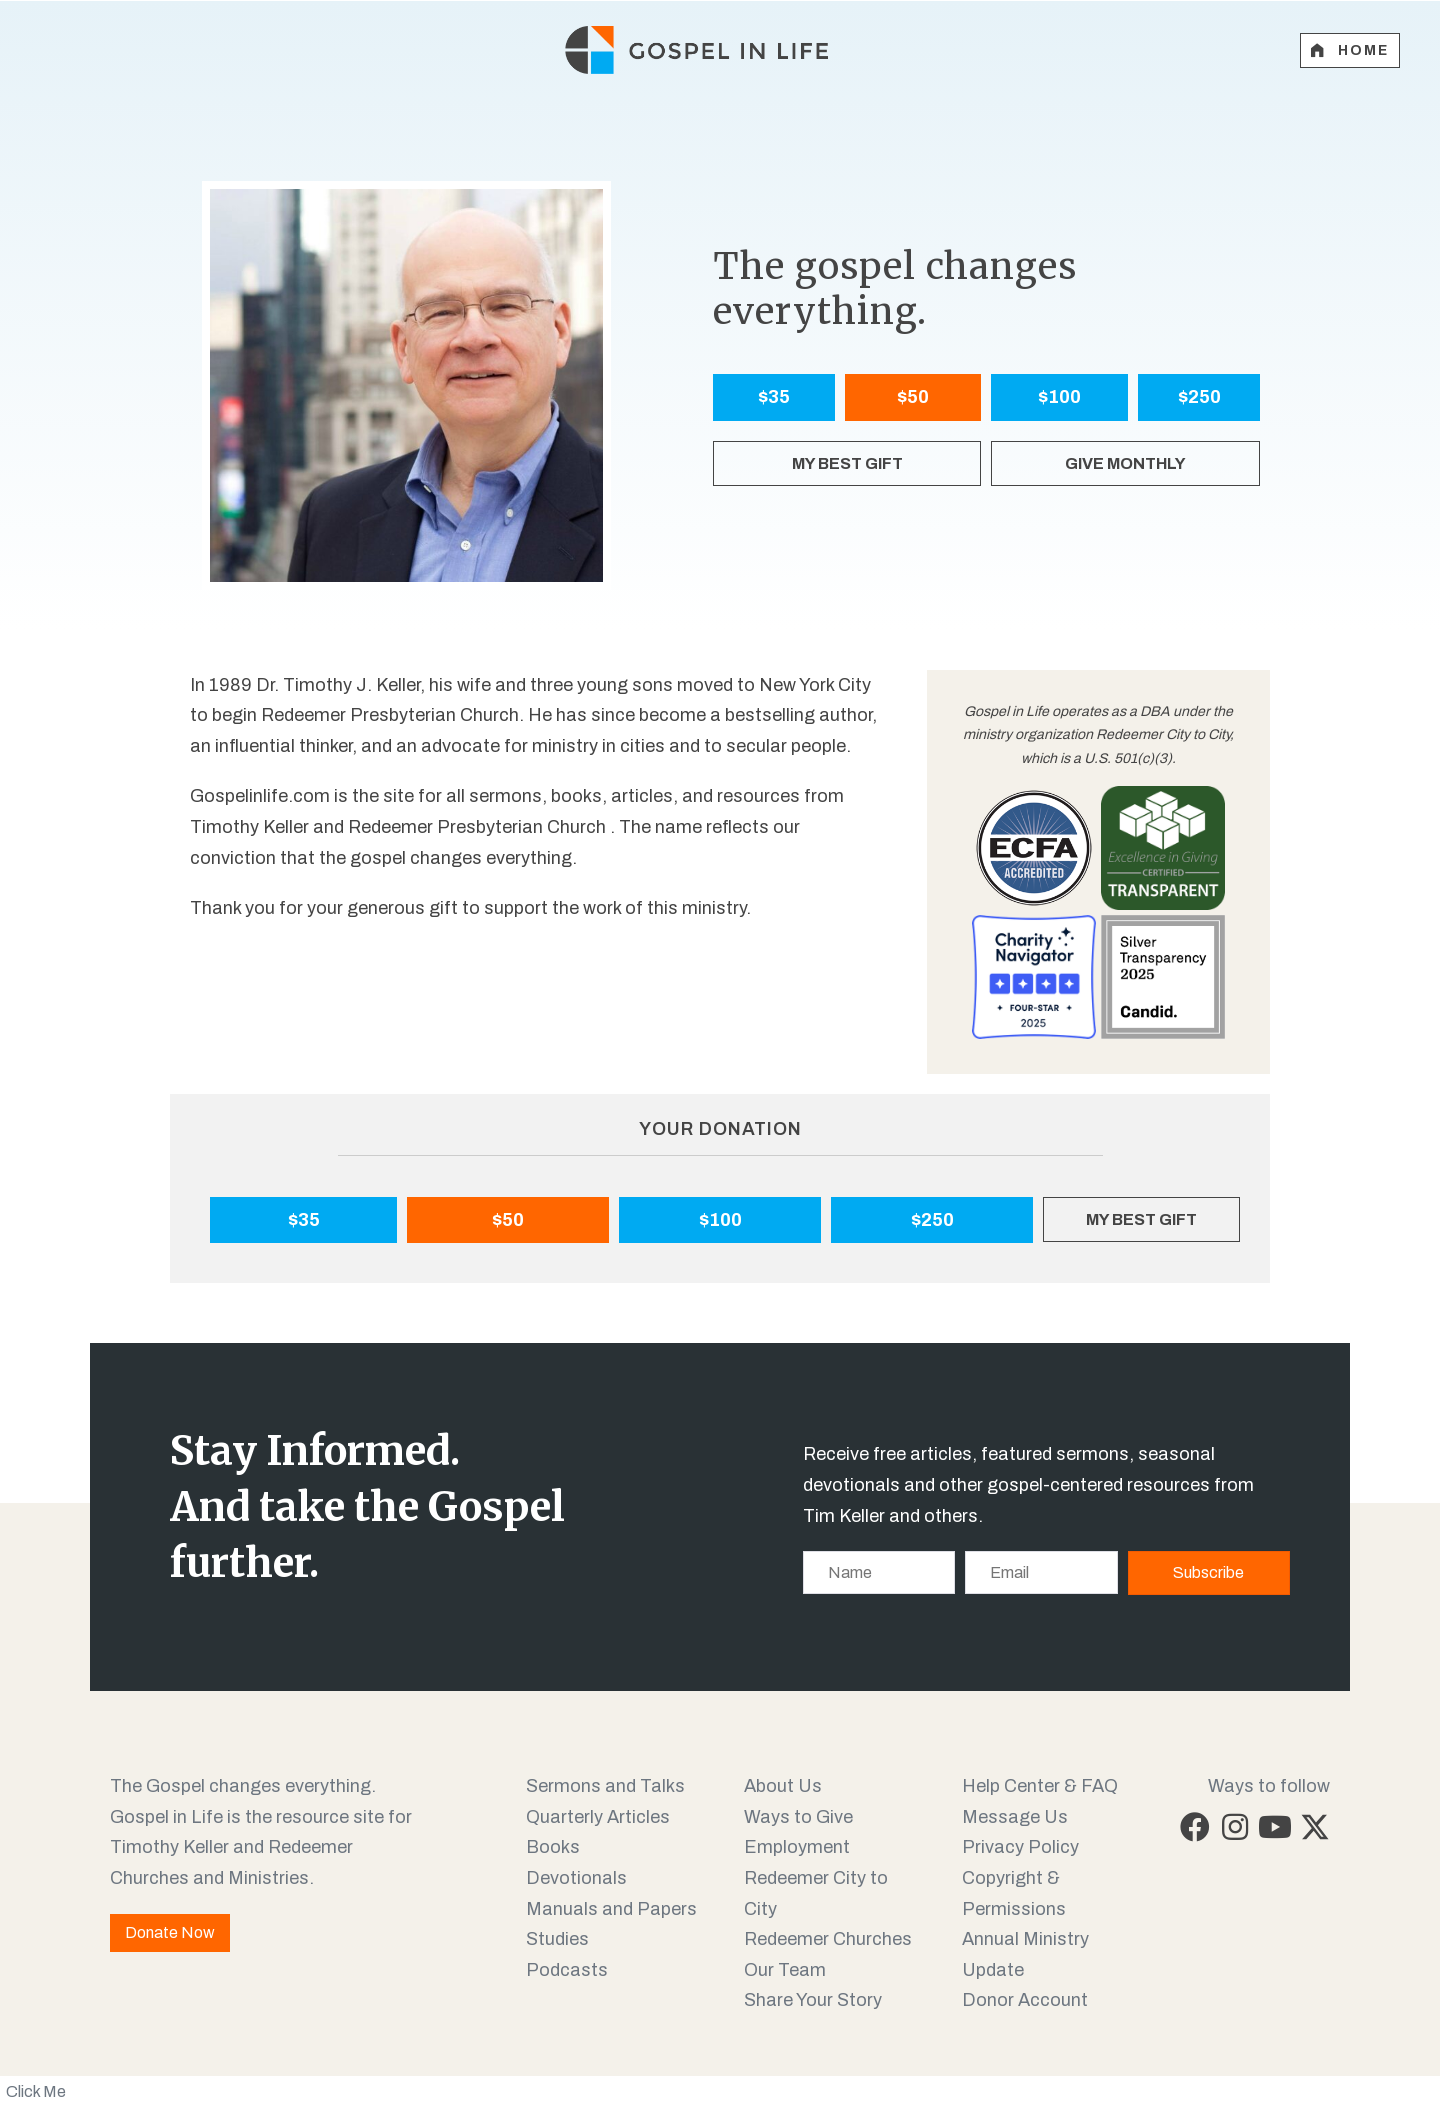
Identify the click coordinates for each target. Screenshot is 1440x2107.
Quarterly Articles (598, 1817)
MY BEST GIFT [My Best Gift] (847, 463)
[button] (1195, 1827)
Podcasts (567, 1970)
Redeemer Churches (828, 1939)
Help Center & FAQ (1040, 1786)
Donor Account (1025, 2000)
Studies (557, 1939)
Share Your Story (813, 2000)
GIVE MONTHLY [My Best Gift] (1125, 463)
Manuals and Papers (611, 1909)
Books (553, 1847)
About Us (783, 1786)
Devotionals (576, 1878)
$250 (1199, 397)
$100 (1059, 397)
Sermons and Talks (605, 1786)
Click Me (36, 2091)
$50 (913, 397)
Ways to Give (798, 1817)
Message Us (1015, 1817)
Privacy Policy (1020, 1847)
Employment (797, 1847)
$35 (774, 397)
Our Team (785, 1970)
